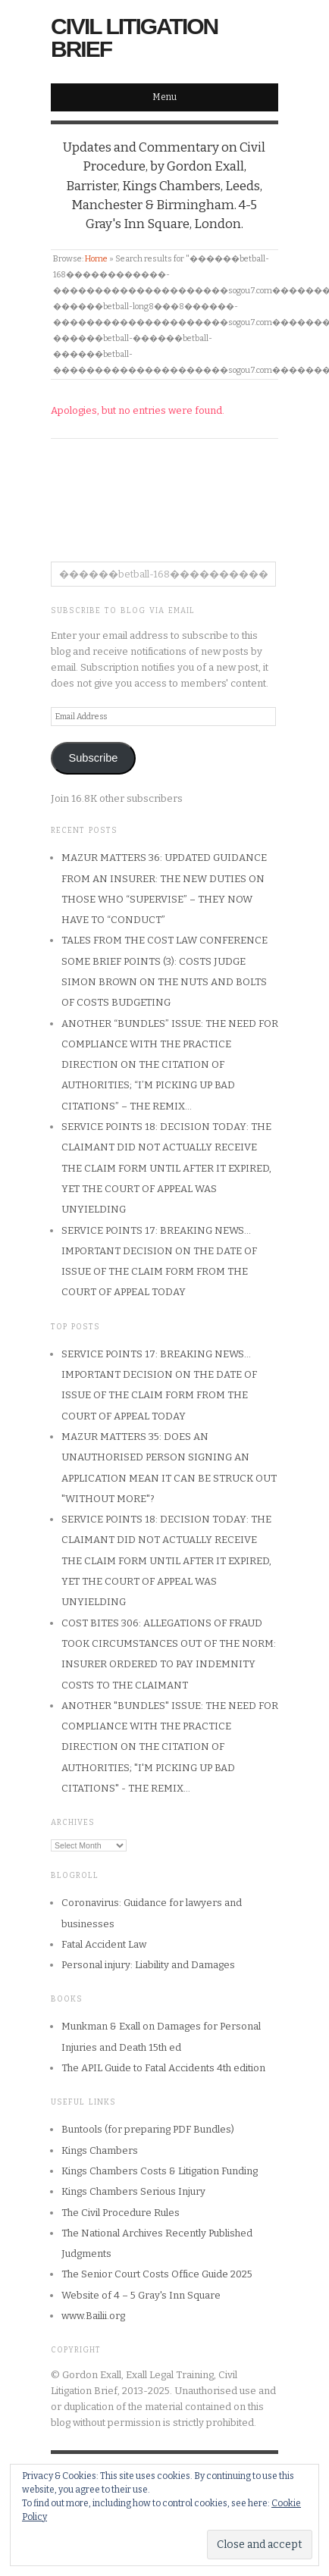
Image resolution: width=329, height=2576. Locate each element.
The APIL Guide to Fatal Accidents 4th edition (163, 2068)
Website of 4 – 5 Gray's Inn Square (141, 2295)
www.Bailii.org (93, 2315)
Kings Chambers (99, 2150)
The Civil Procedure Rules (120, 2212)
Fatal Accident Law (103, 1944)
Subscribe (93, 758)
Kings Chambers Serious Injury (133, 2191)
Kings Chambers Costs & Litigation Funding (159, 2171)
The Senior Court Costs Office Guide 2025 (156, 2274)
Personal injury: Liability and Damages (148, 1964)
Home (96, 259)
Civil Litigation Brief (134, 37)
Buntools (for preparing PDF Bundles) (147, 2129)
